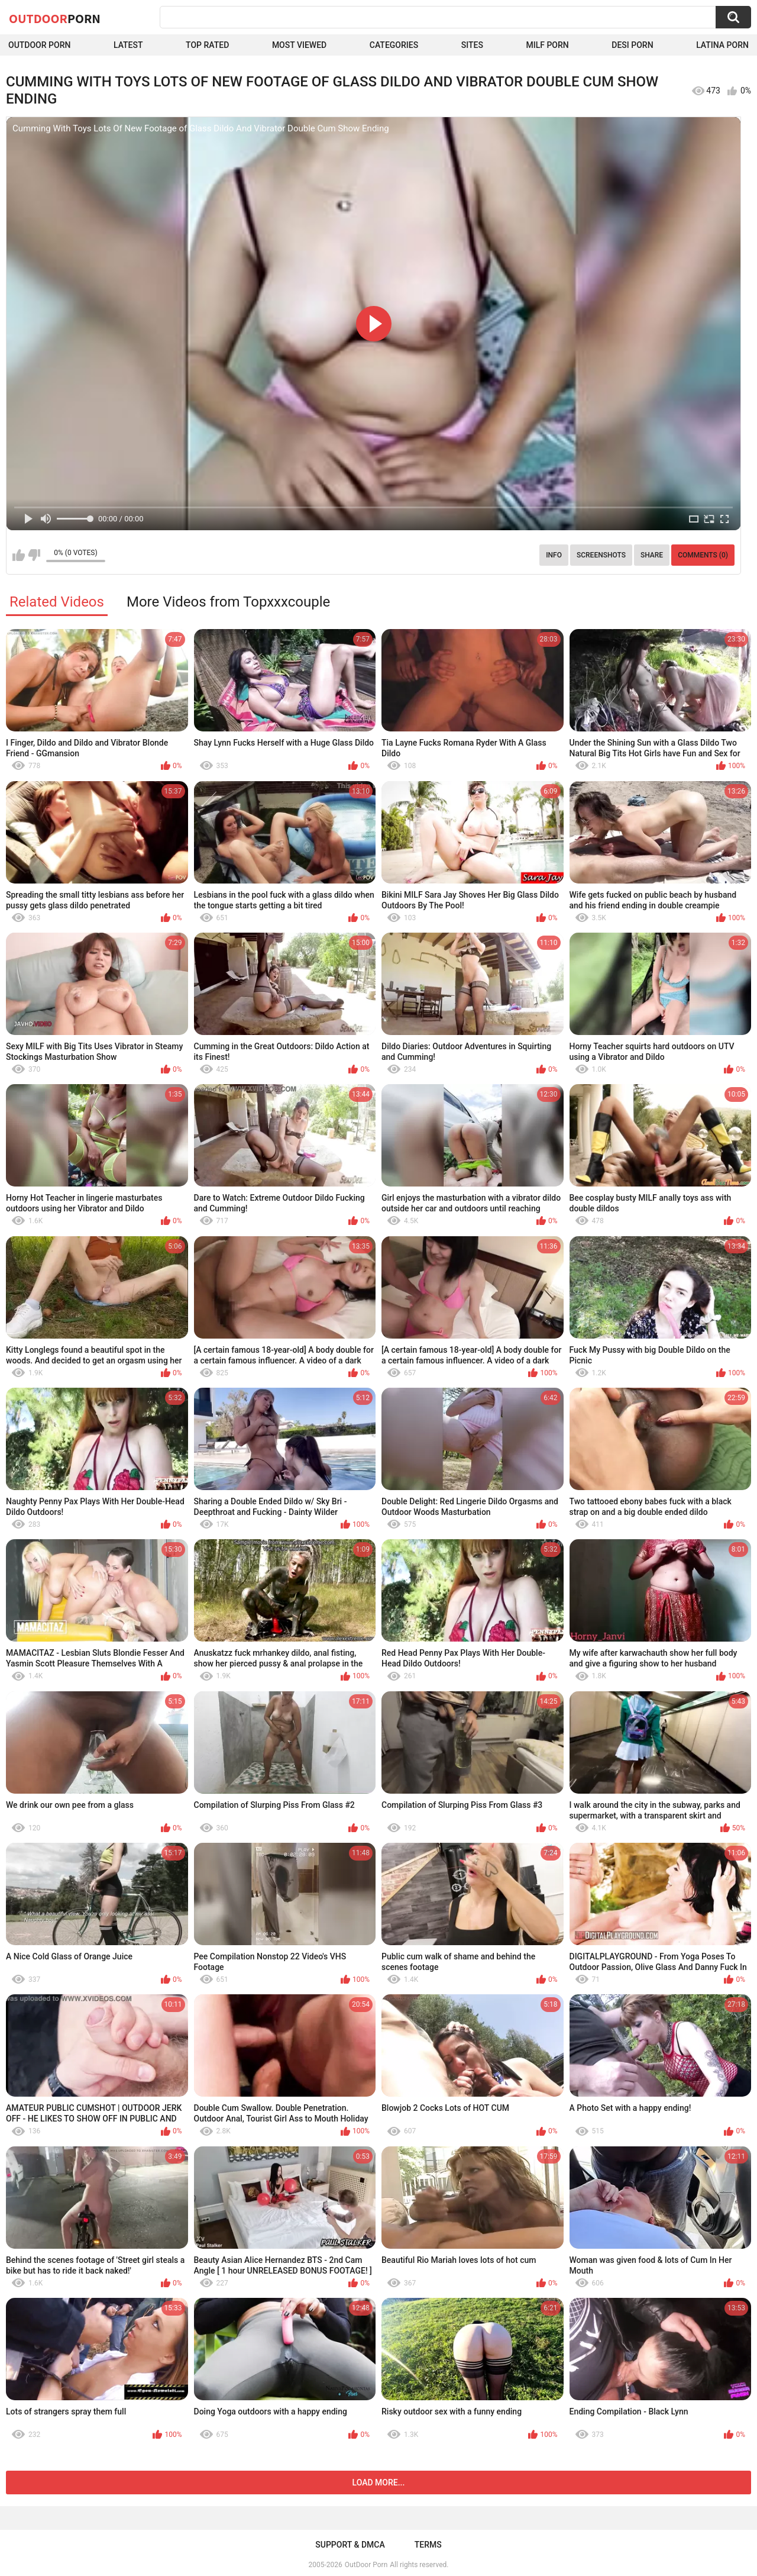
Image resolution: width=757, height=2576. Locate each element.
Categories (394, 45)
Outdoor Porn (39, 45)
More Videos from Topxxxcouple (228, 602)
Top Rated (207, 45)
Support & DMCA (349, 2544)
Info (554, 555)
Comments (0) (703, 555)
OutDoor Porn (366, 2565)
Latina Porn (722, 45)
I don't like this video (34, 555)
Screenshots (601, 555)
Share (651, 555)
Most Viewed (299, 45)
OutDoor (55, 18)
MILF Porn (547, 45)
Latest (128, 45)
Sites (472, 45)
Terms (428, 2544)
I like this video (18, 555)
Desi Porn (632, 45)
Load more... (378, 2482)
